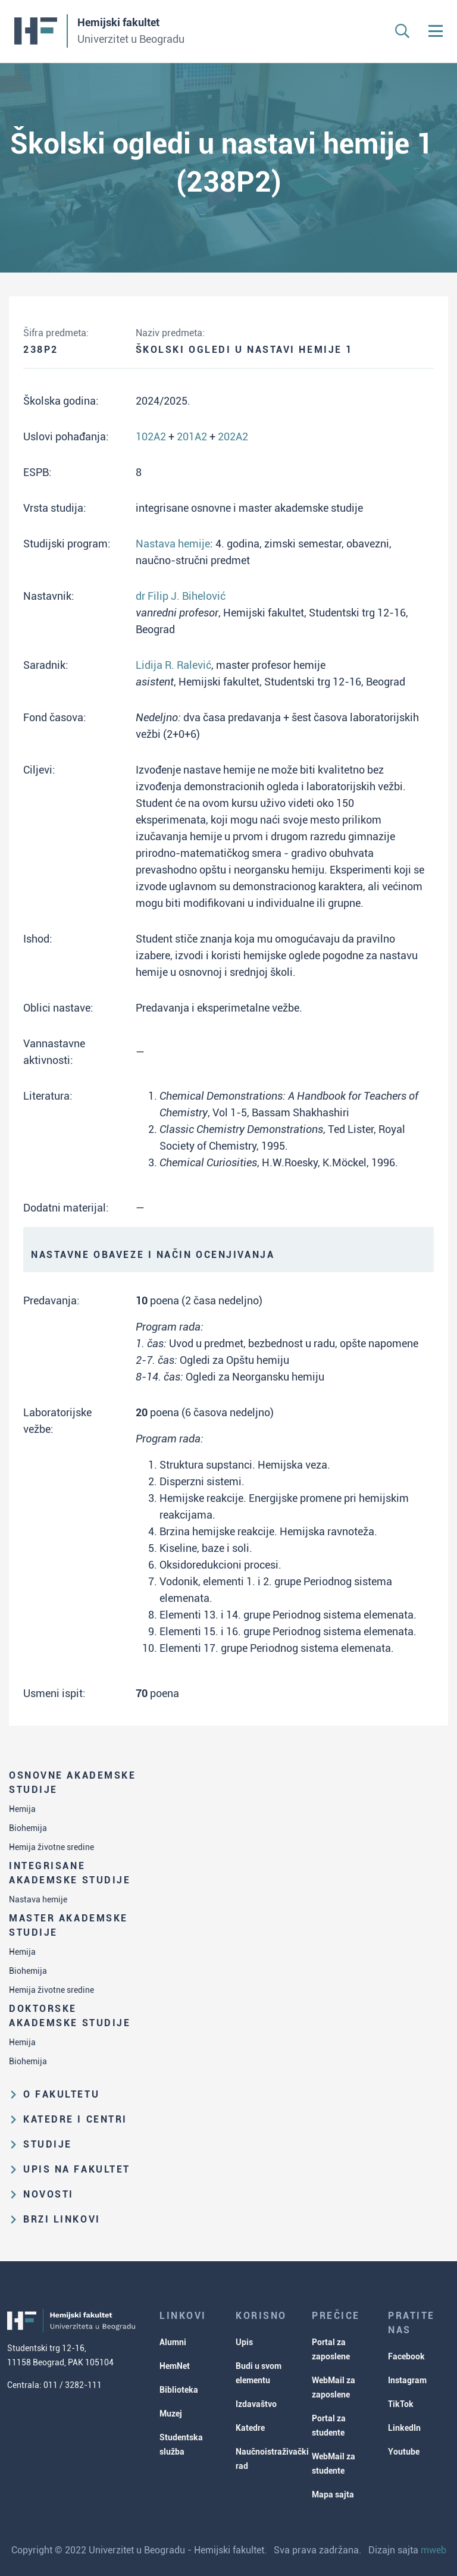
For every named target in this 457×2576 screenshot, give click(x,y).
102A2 (151, 436)
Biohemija (28, 1828)
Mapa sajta (333, 2494)
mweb (433, 2550)
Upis (244, 2342)
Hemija (22, 1809)
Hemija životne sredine (51, 1847)
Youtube (404, 2451)
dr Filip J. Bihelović (181, 596)
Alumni (172, 2342)
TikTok (401, 2404)
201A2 (192, 436)
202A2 (233, 436)
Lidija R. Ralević (173, 665)
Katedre (250, 2428)
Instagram (407, 2380)
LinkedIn (404, 2428)
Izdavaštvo (256, 2404)
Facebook (406, 2356)
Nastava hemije (38, 1899)
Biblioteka (178, 2390)
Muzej (170, 2413)
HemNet (174, 2366)
